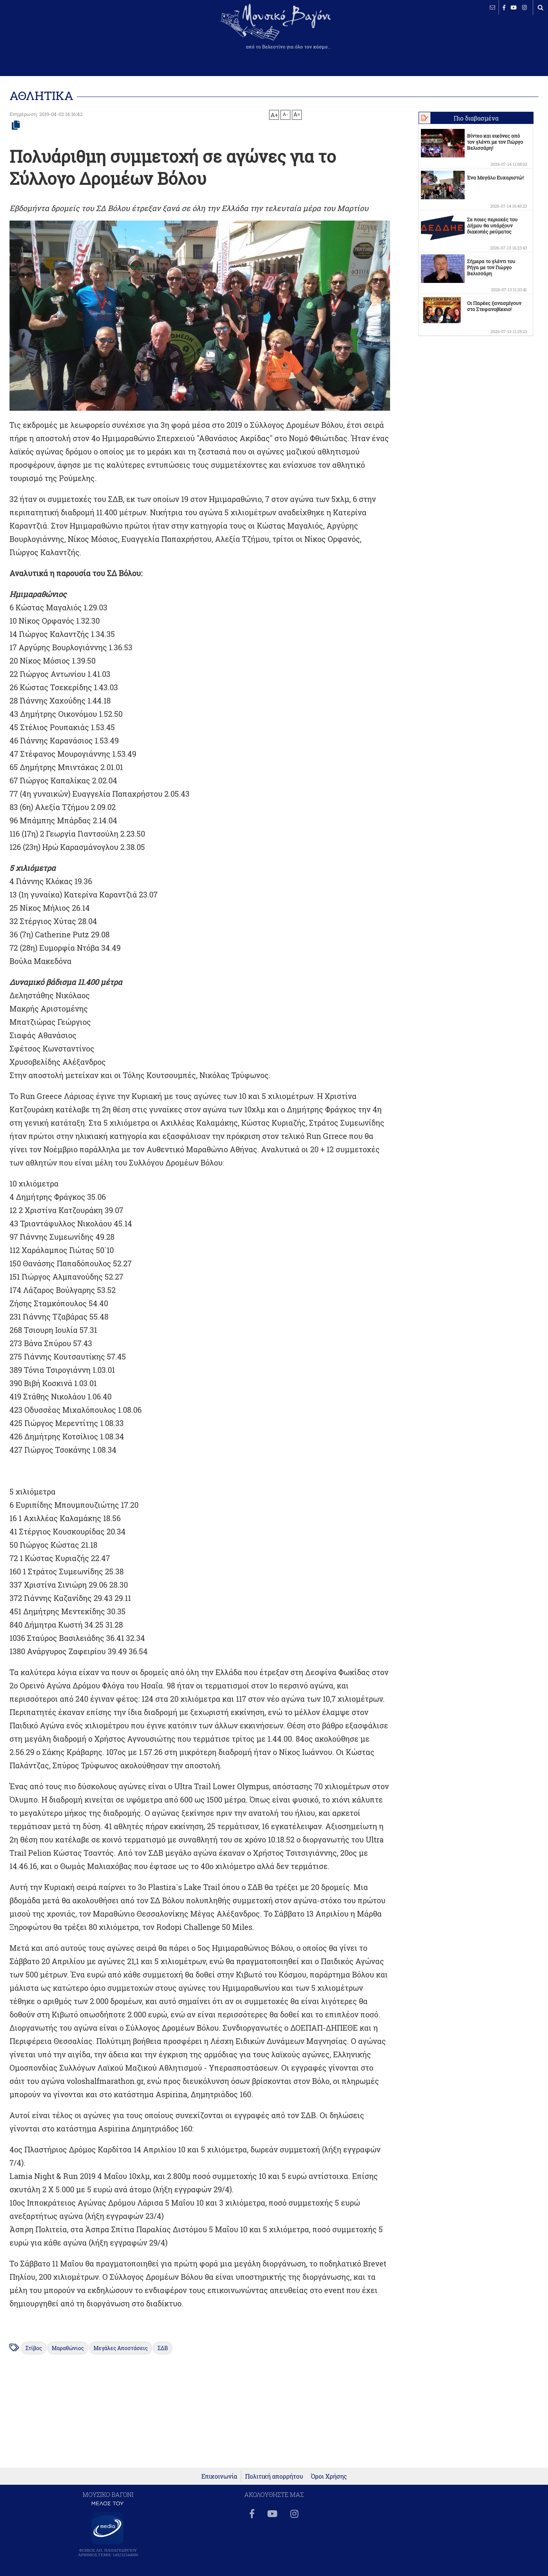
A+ (274, 115)
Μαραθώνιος (68, 2348)
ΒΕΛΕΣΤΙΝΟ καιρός (46, 32)
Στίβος (33, 2348)
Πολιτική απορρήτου (274, 2476)
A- (285, 114)
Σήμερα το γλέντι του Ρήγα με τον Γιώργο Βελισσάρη (491, 267)
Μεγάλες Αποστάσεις (121, 2348)
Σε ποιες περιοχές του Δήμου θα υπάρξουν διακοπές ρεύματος (492, 225)
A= (296, 114)
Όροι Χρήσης (329, 2476)
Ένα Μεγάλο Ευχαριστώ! (495, 178)
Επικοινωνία (219, 2476)
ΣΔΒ (163, 2348)
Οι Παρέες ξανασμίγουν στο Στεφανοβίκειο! (494, 306)
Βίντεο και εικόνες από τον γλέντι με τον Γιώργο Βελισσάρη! (495, 142)
